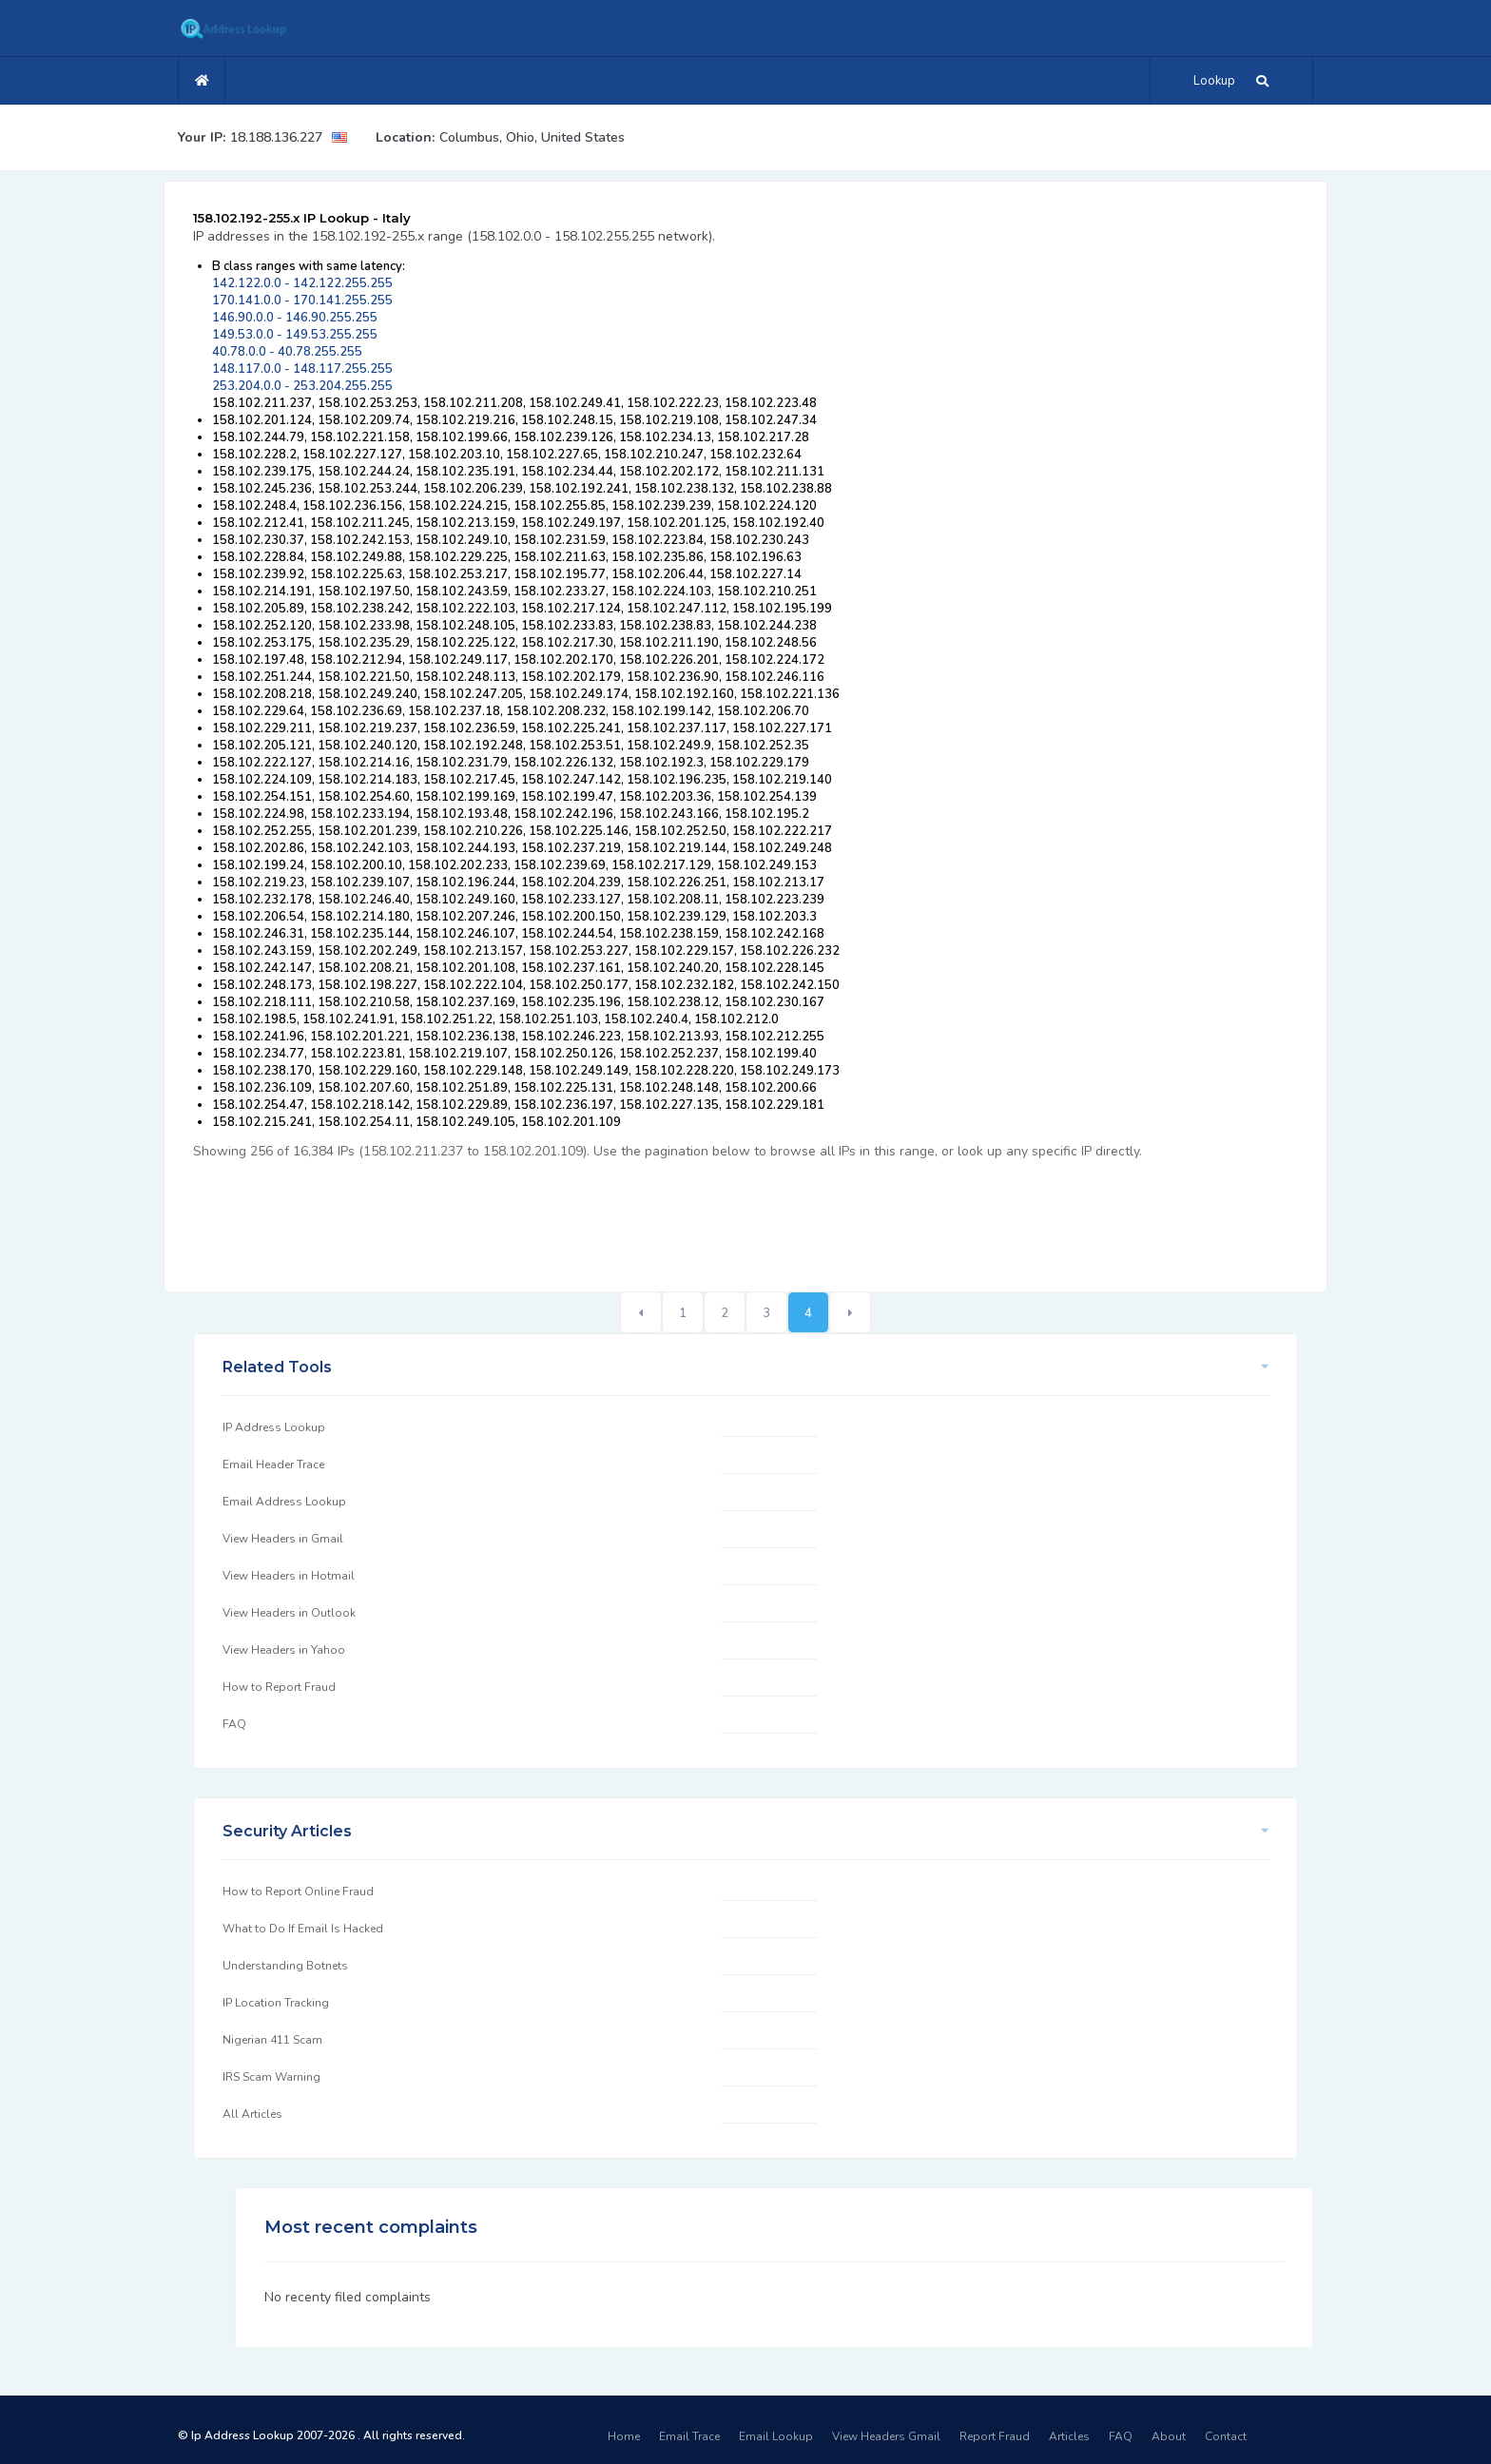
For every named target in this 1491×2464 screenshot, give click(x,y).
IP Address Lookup (274, 1427)
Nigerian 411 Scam (272, 2039)
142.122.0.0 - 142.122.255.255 (302, 283)
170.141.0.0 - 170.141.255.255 (302, 300)
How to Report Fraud (279, 1687)
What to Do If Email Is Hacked (303, 1928)
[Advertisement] (539, 1215)
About (1169, 2436)
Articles (520, 78)
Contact (1226, 2436)
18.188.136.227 (276, 137)
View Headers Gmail (886, 2436)
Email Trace (283, 78)
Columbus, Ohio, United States (532, 137)
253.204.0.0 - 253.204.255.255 (302, 386)
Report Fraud (994, 2436)
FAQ (459, 78)
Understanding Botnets (285, 1965)
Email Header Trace (273, 1464)
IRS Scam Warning (271, 2077)
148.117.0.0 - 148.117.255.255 (302, 369)
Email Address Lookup (284, 1501)
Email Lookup (382, 78)
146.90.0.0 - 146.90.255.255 (295, 317)
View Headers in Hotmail (289, 1575)
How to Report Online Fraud (298, 1891)
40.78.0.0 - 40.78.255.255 (287, 351)
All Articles (252, 2114)
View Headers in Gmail (283, 1538)
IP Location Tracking (276, 2002)
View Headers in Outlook (289, 1612)
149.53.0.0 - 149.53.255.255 (295, 334)
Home (624, 2436)
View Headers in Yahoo (284, 1650)
